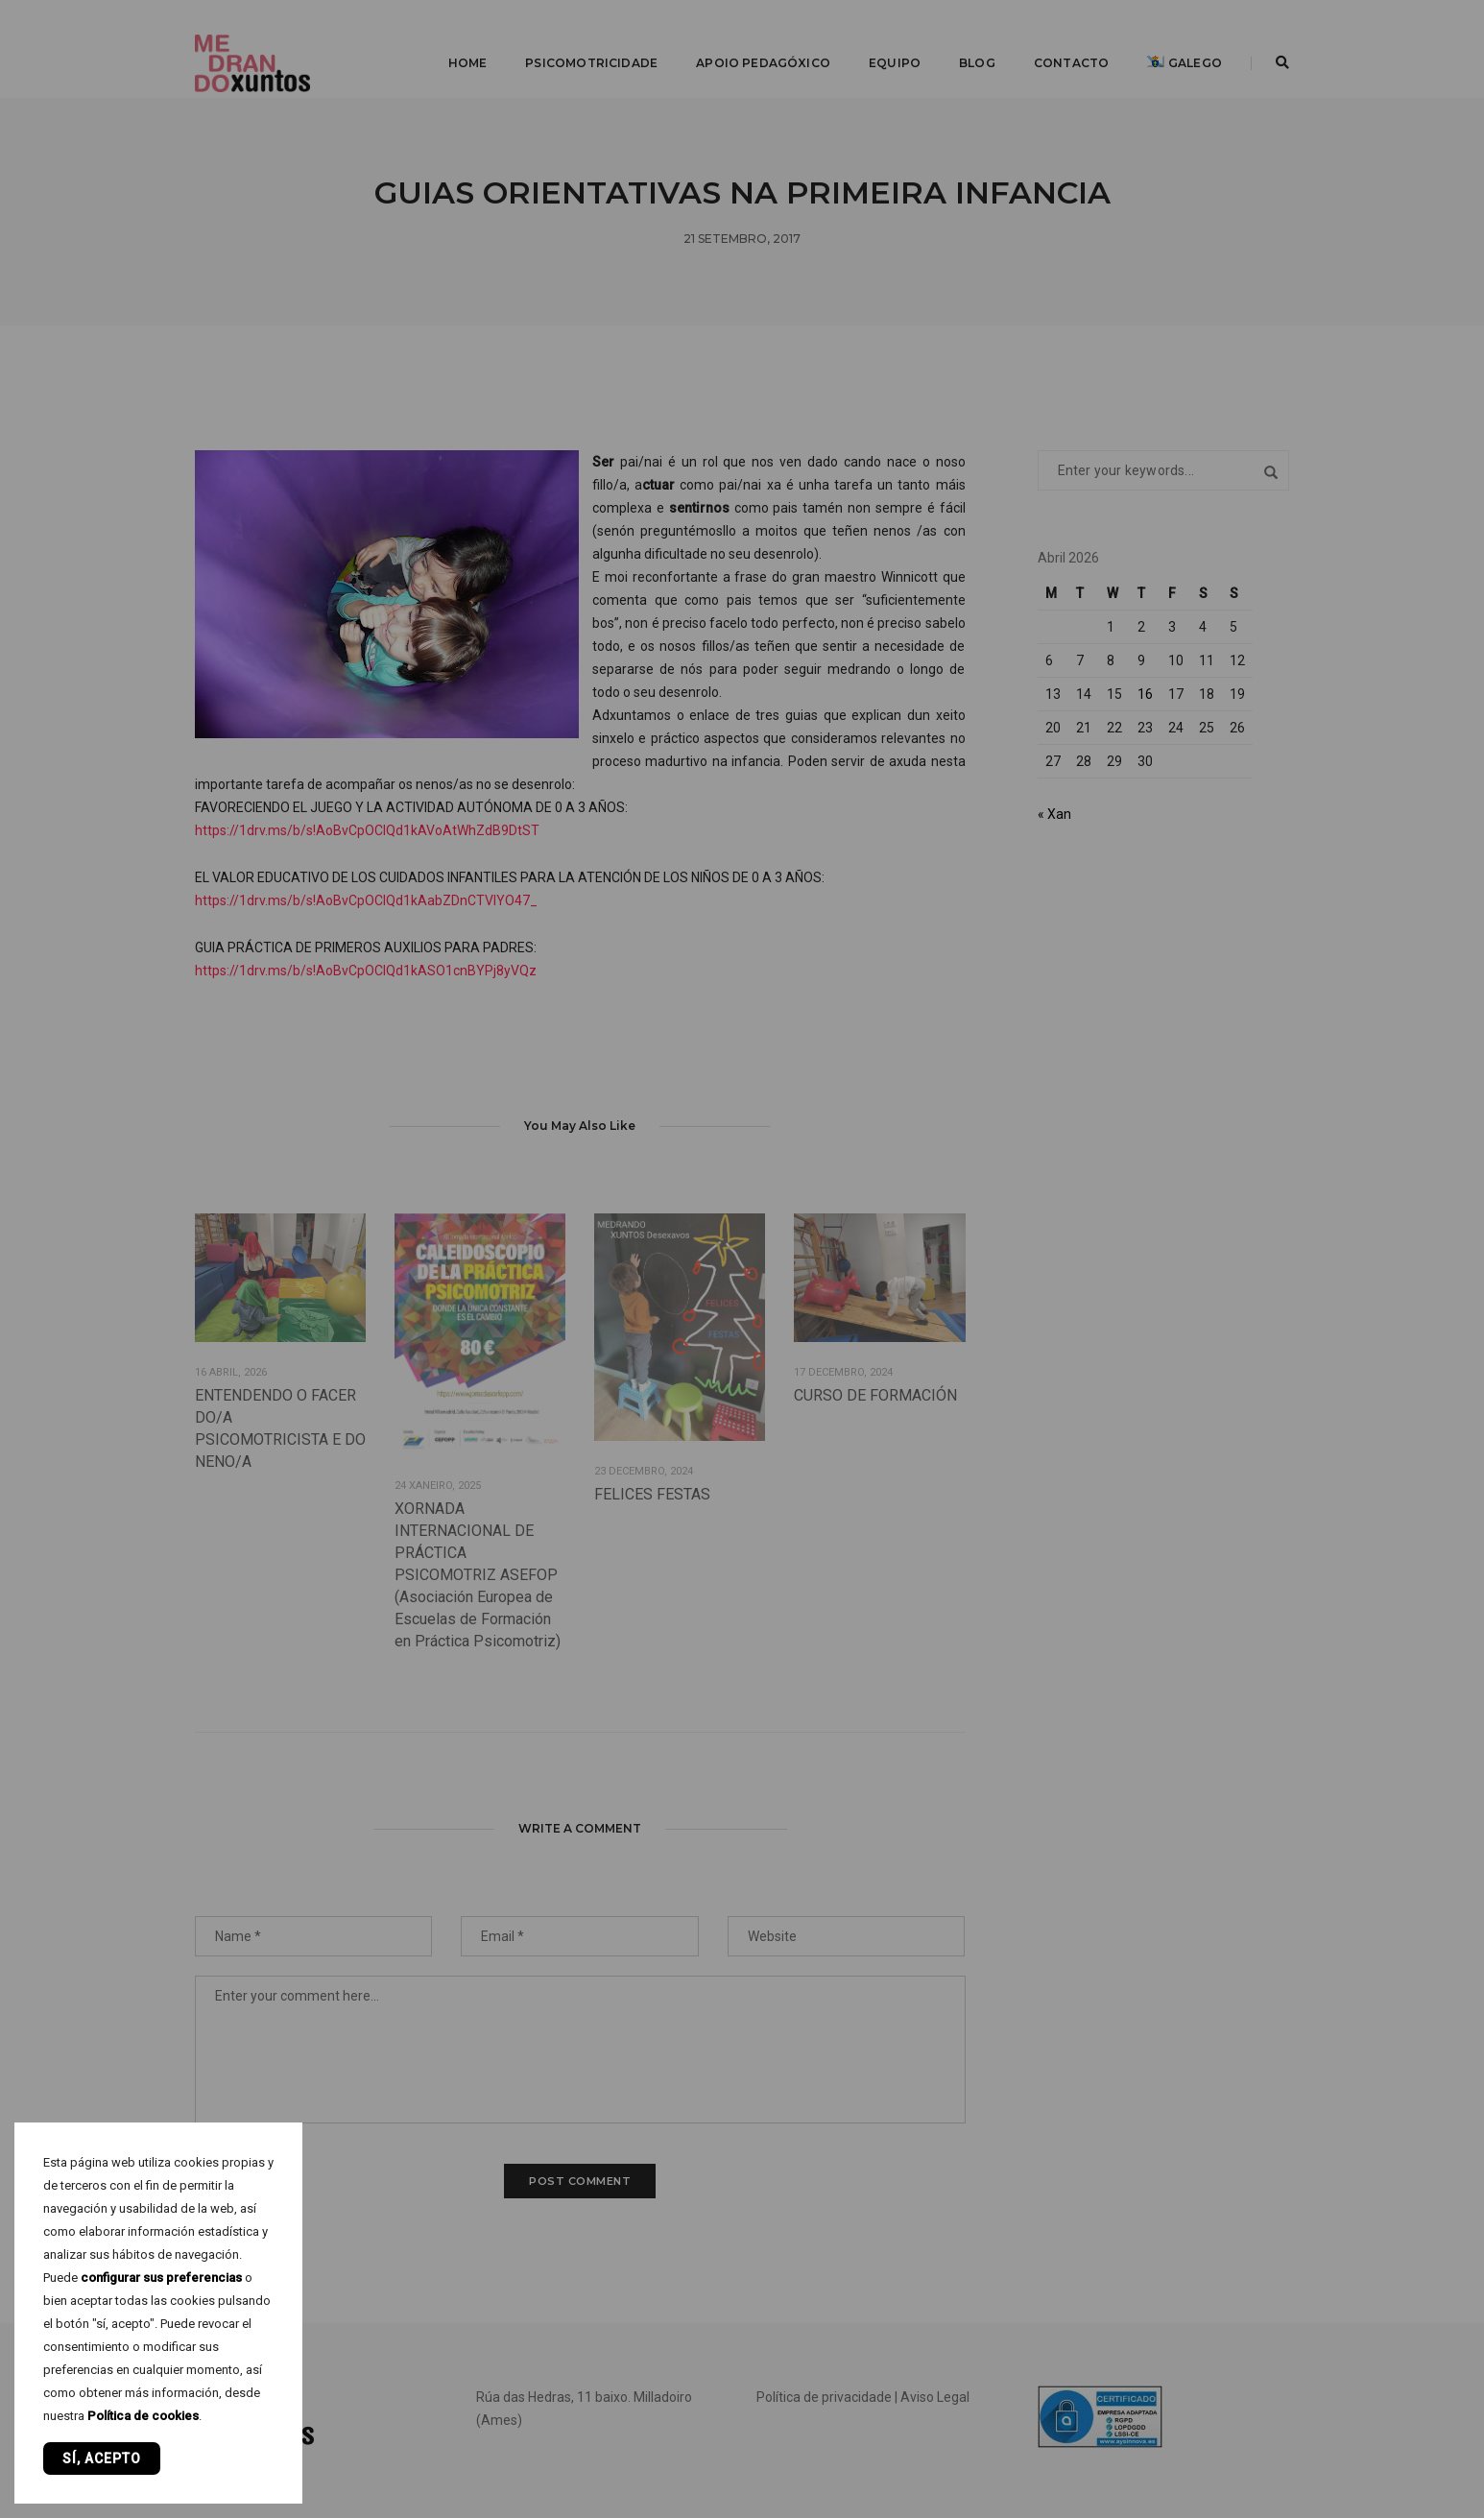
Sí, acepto (101, 2458)
